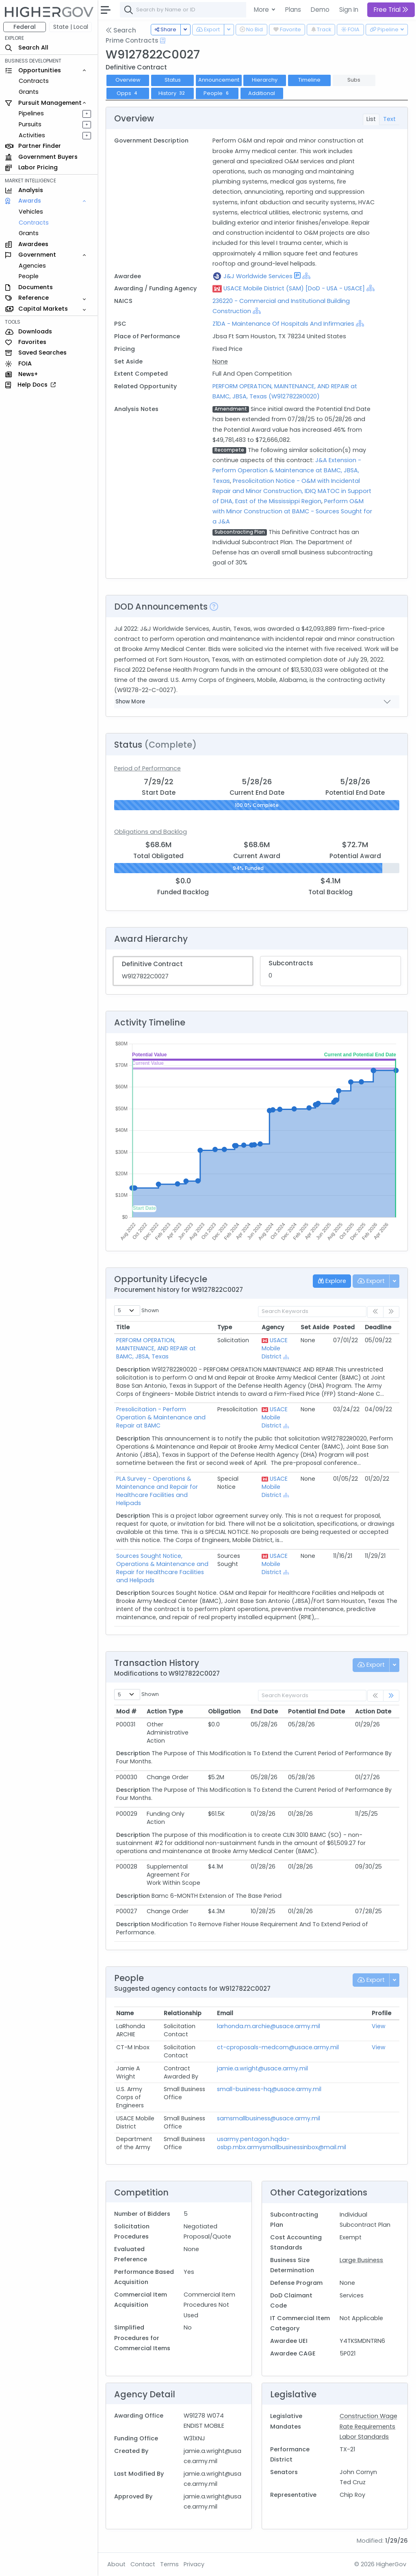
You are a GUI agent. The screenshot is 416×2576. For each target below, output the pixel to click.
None (220, 361)
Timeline (309, 79)
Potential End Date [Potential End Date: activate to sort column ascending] (316, 1711)
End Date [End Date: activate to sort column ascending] (264, 1711)
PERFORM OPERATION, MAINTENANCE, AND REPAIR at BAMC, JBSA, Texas (156, 1348)
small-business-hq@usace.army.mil (269, 2089)
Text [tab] (389, 119)
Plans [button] (293, 9)
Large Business (361, 2260)
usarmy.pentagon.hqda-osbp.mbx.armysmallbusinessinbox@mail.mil (281, 2143)
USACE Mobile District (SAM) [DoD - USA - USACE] (294, 288)
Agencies (32, 266)
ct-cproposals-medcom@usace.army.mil (278, 2047)
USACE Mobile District (275, 1348)
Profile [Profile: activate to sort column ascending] (381, 2013)
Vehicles (31, 212)
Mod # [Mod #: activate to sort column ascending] (126, 1711)
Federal (24, 27)
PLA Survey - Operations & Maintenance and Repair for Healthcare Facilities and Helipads (157, 1491)
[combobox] (242, 9)
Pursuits (30, 124)
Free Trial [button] (391, 9)
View (379, 2026)
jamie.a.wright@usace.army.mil (262, 2068)
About (116, 2564)
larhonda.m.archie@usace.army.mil (268, 2026)
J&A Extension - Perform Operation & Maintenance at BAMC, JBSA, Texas (286, 470)
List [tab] (371, 119)
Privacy (194, 2564)
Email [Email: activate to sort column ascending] (225, 2013)
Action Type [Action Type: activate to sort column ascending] (165, 1711)
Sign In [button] (348, 9)
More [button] (262, 9)
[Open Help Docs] (162, 41)
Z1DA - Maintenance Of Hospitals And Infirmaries (283, 324)
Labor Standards (364, 2437)
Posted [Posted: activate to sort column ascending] (344, 1327)
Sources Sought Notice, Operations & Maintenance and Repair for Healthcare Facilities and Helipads (162, 1568)
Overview (128, 79)
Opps (128, 93)
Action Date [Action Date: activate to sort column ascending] (373, 1711)
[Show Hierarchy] (306, 275)
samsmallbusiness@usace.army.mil (268, 2118)
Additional (261, 93)
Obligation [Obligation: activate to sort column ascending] (224, 1711)
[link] (391, 1696)
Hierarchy (264, 79)
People (29, 276)
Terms (169, 2564)
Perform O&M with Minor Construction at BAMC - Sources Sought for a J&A (292, 511)
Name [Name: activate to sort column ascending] (125, 2013)
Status (173, 79)
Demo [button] (320, 9)
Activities (32, 135)
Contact (142, 2564)
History (172, 93)
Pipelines (31, 113)
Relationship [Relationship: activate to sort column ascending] (183, 2013)
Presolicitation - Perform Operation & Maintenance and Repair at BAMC (161, 1417)
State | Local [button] (70, 27)
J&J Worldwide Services (257, 276)
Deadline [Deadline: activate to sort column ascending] (378, 1327)
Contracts (34, 81)
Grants (29, 92)
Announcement (218, 79)
